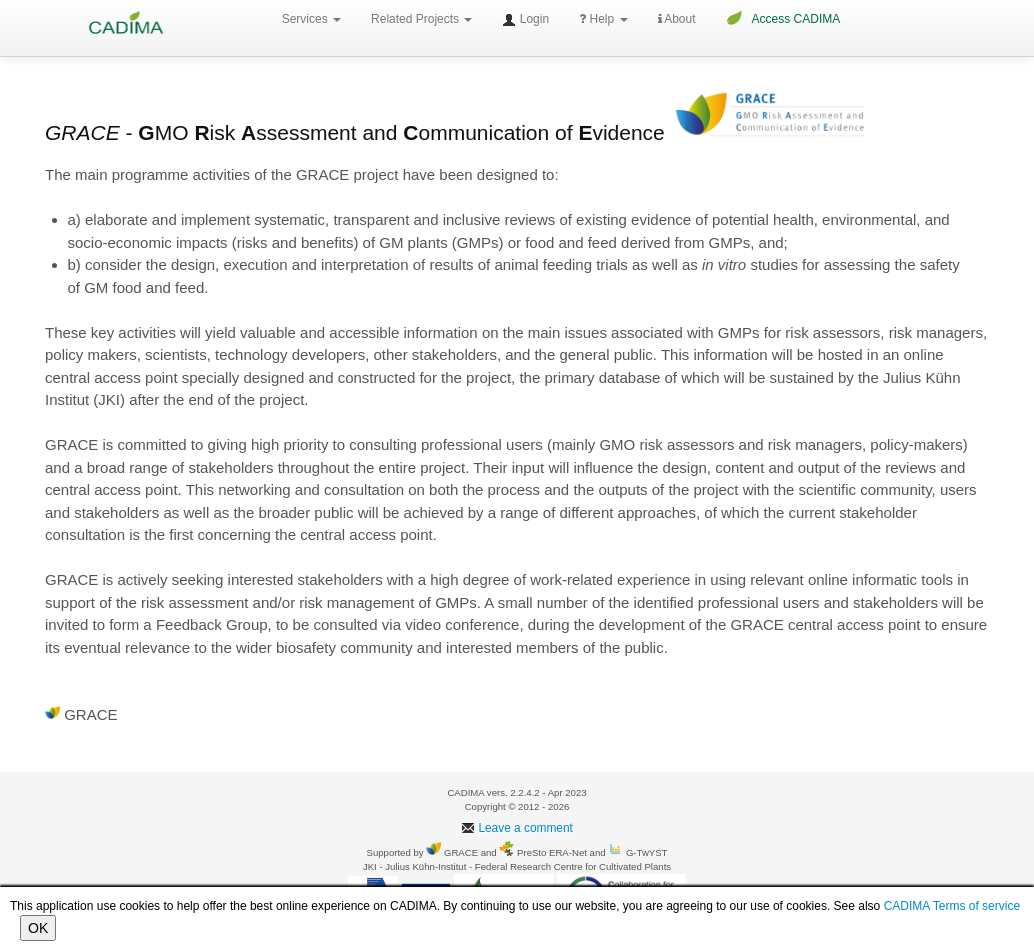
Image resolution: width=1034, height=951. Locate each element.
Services (311, 19)
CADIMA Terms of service (952, 906)
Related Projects (421, 19)
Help (603, 19)
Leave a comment (517, 828)
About (677, 19)
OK (38, 928)
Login (525, 19)
